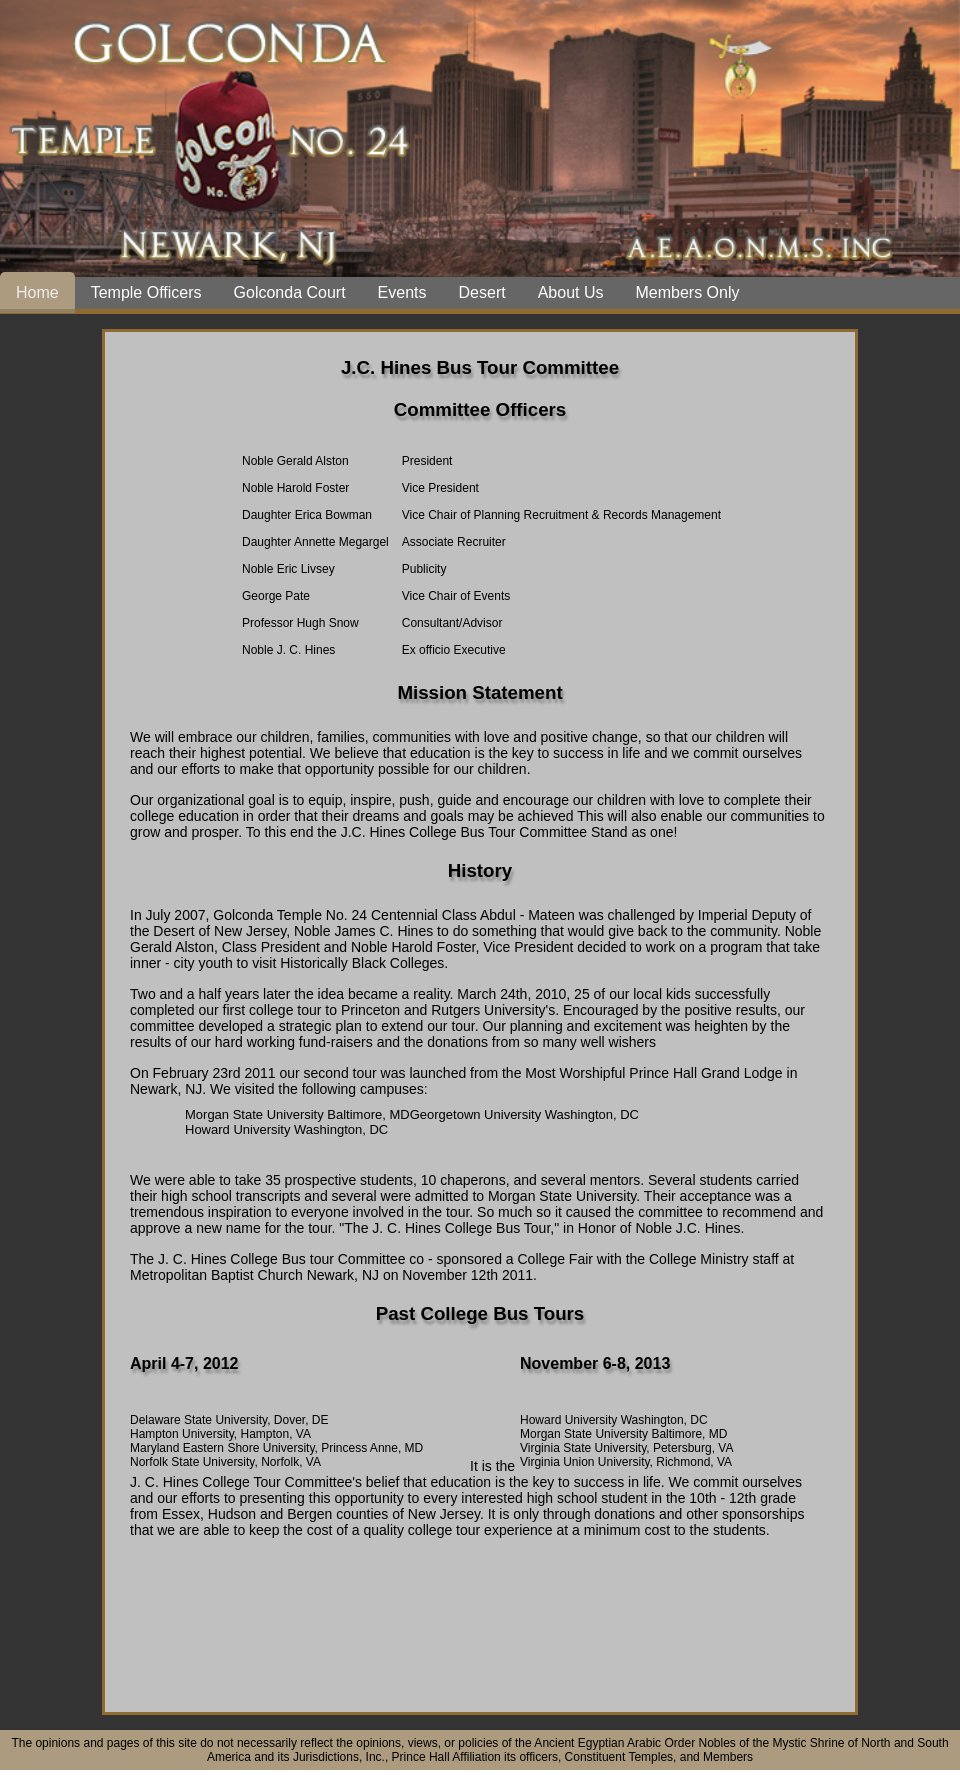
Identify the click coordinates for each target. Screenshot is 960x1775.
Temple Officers (146, 292)
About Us (571, 292)
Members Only (687, 292)
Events (402, 292)
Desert (482, 292)
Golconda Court (290, 292)
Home (37, 292)
